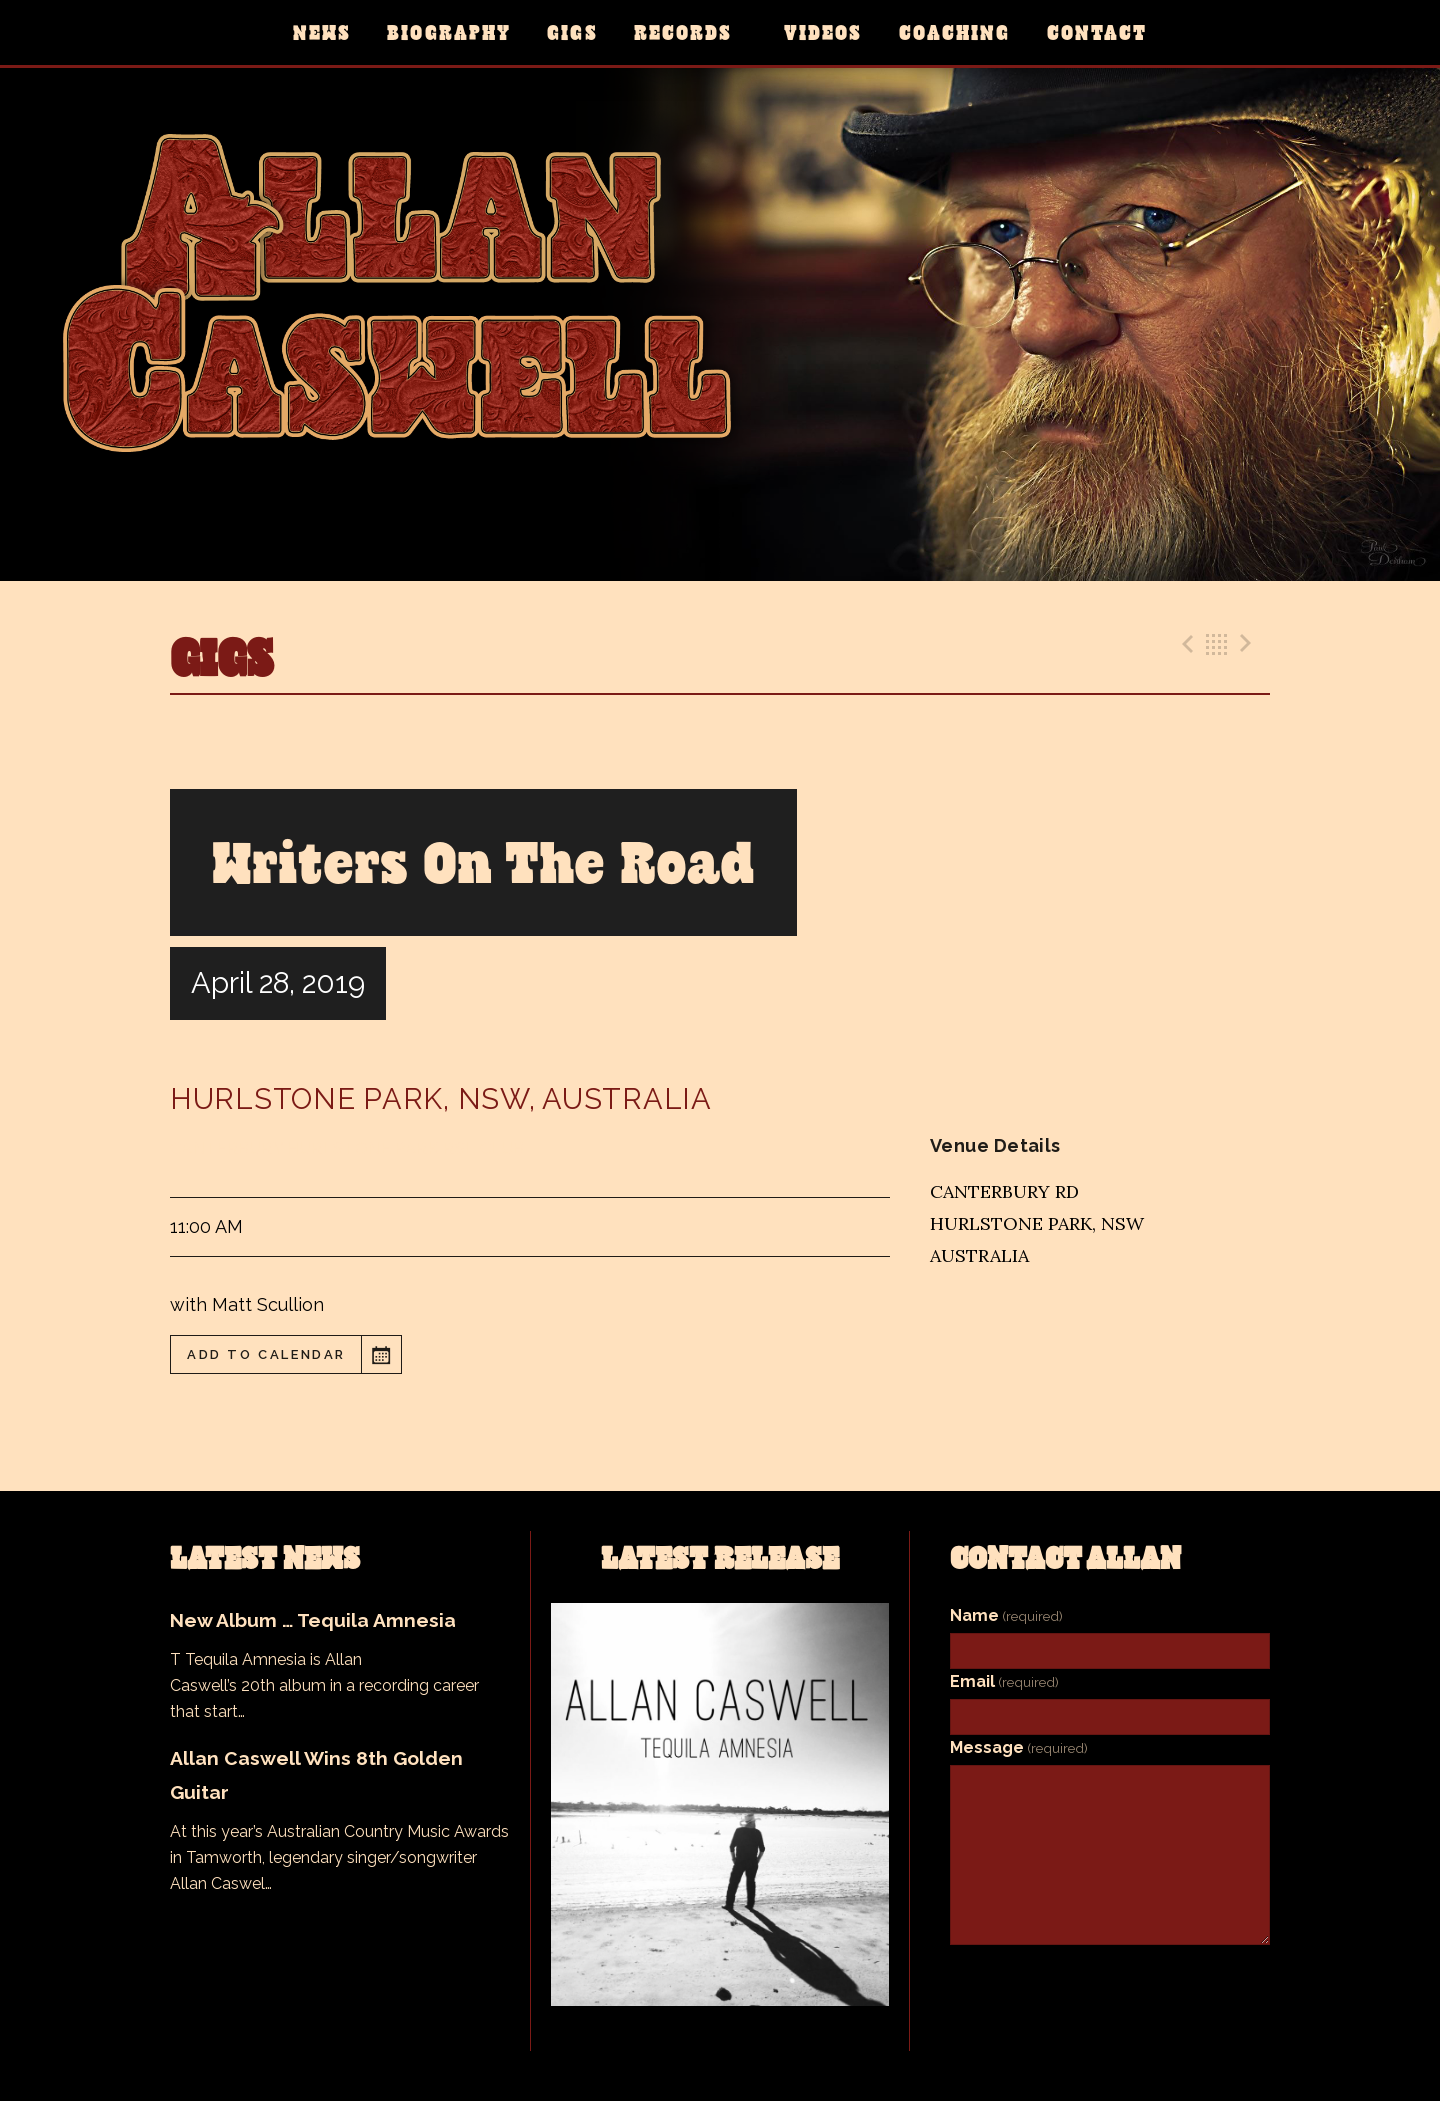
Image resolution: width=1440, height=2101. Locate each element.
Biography (449, 32)
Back (1217, 644)
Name (1006, 1615)
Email (1004, 1681)
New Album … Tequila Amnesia (313, 1620)
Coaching (955, 32)
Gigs (572, 32)
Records (683, 32)
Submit (1110, 1976)
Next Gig (1249, 644)
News (322, 32)
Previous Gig (1185, 644)
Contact (1097, 32)
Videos (823, 32)
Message (1019, 1747)
